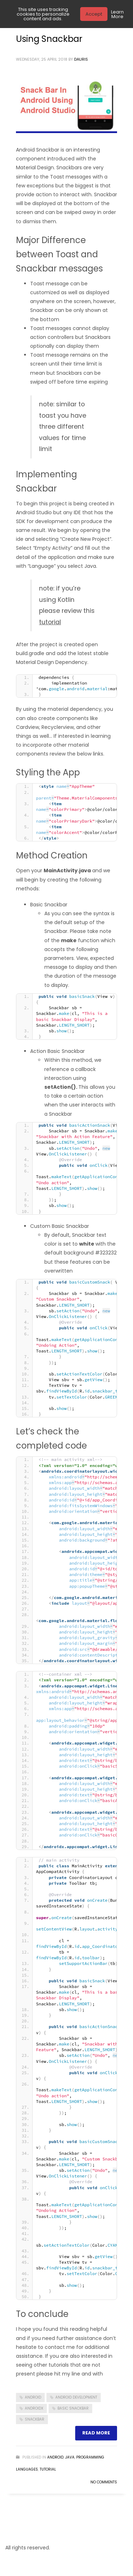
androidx (34, 2408)
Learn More (117, 14)
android (33, 2397)
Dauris (81, 59)
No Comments (103, 2482)
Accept (93, 14)
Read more (96, 2432)
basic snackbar (73, 2408)
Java (69, 2457)
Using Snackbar (49, 39)
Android (55, 2457)
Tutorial (48, 2469)
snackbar (34, 2419)
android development (76, 2397)
